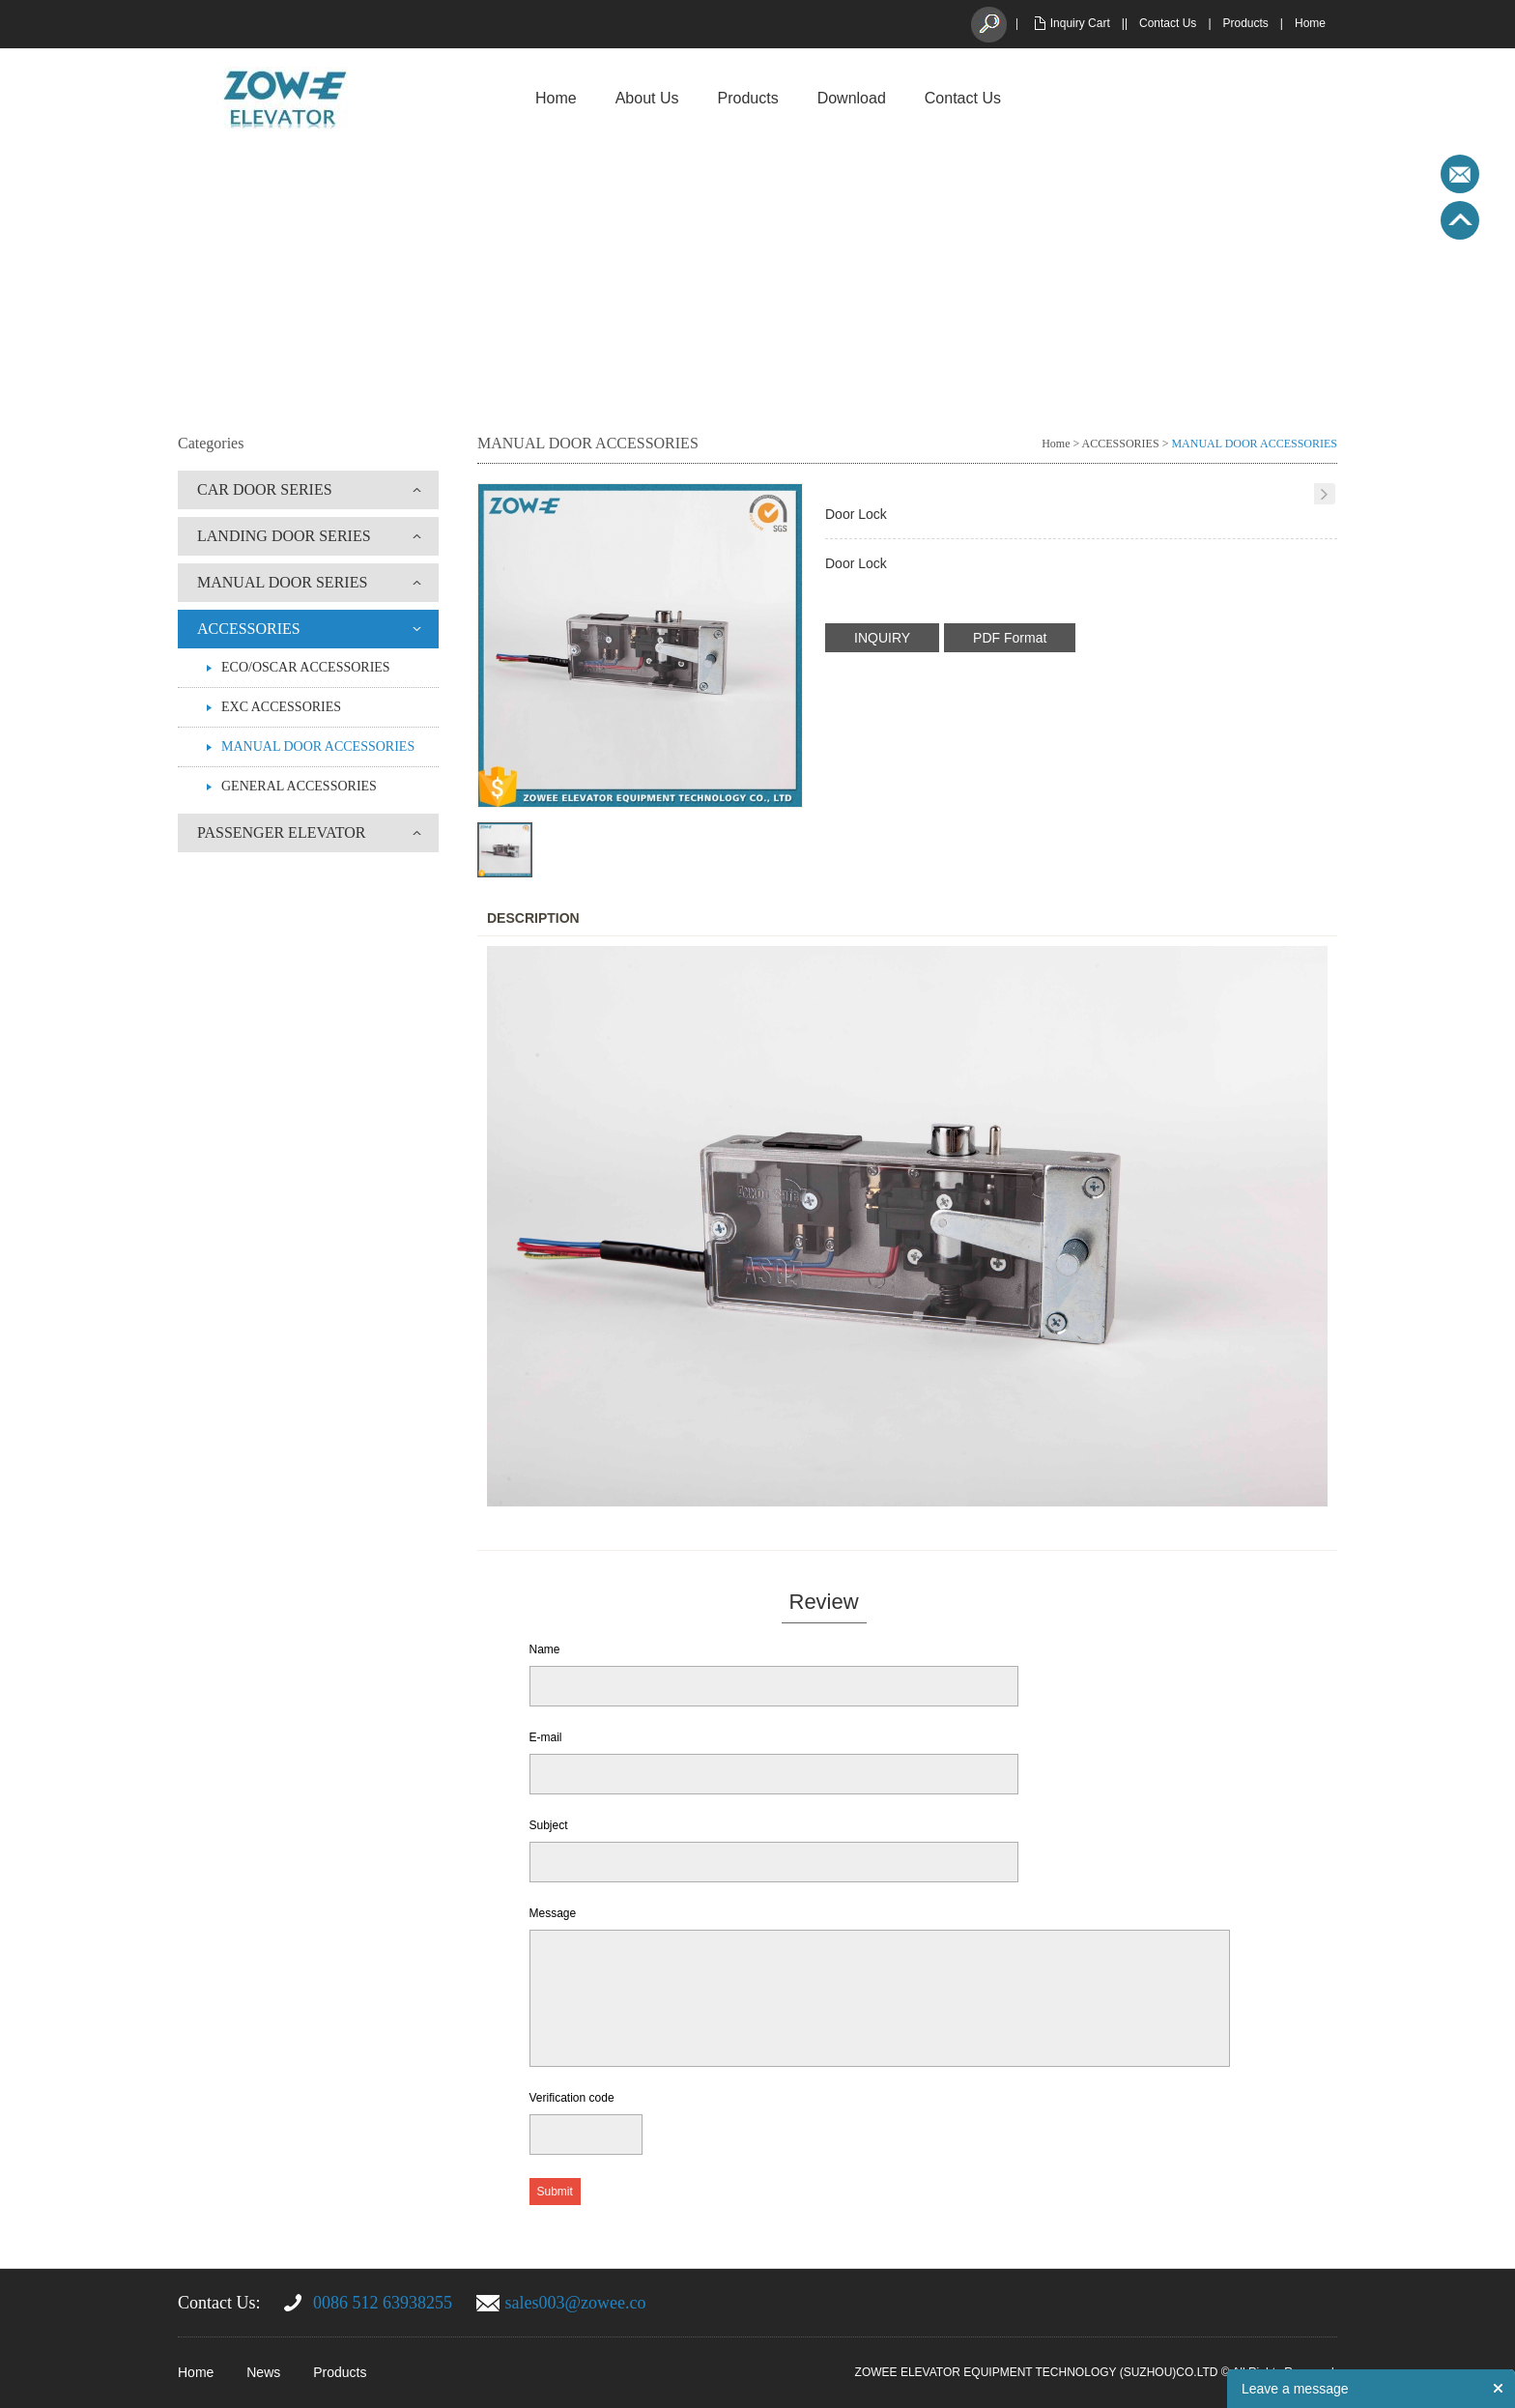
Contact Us (1167, 23)
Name (544, 1649)
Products (1246, 23)
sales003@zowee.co (575, 2302)
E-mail (545, 1737)
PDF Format (1009, 637)
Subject (548, 1825)
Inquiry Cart (1080, 23)
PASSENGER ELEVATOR (281, 832)
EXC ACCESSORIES (281, 707)
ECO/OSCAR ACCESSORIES (305, 667)
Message (553, 1913)
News (263, 2372)
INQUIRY (882, 637)
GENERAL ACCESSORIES (299, 786)
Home (1310, 23)
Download (851, 98)
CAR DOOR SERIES (264, 489)
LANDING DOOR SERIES (284, 536)
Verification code (572, 2098)
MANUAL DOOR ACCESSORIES (317, 746)
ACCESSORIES (248, 628)
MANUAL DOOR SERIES (282, 582)
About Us (647, 98)
